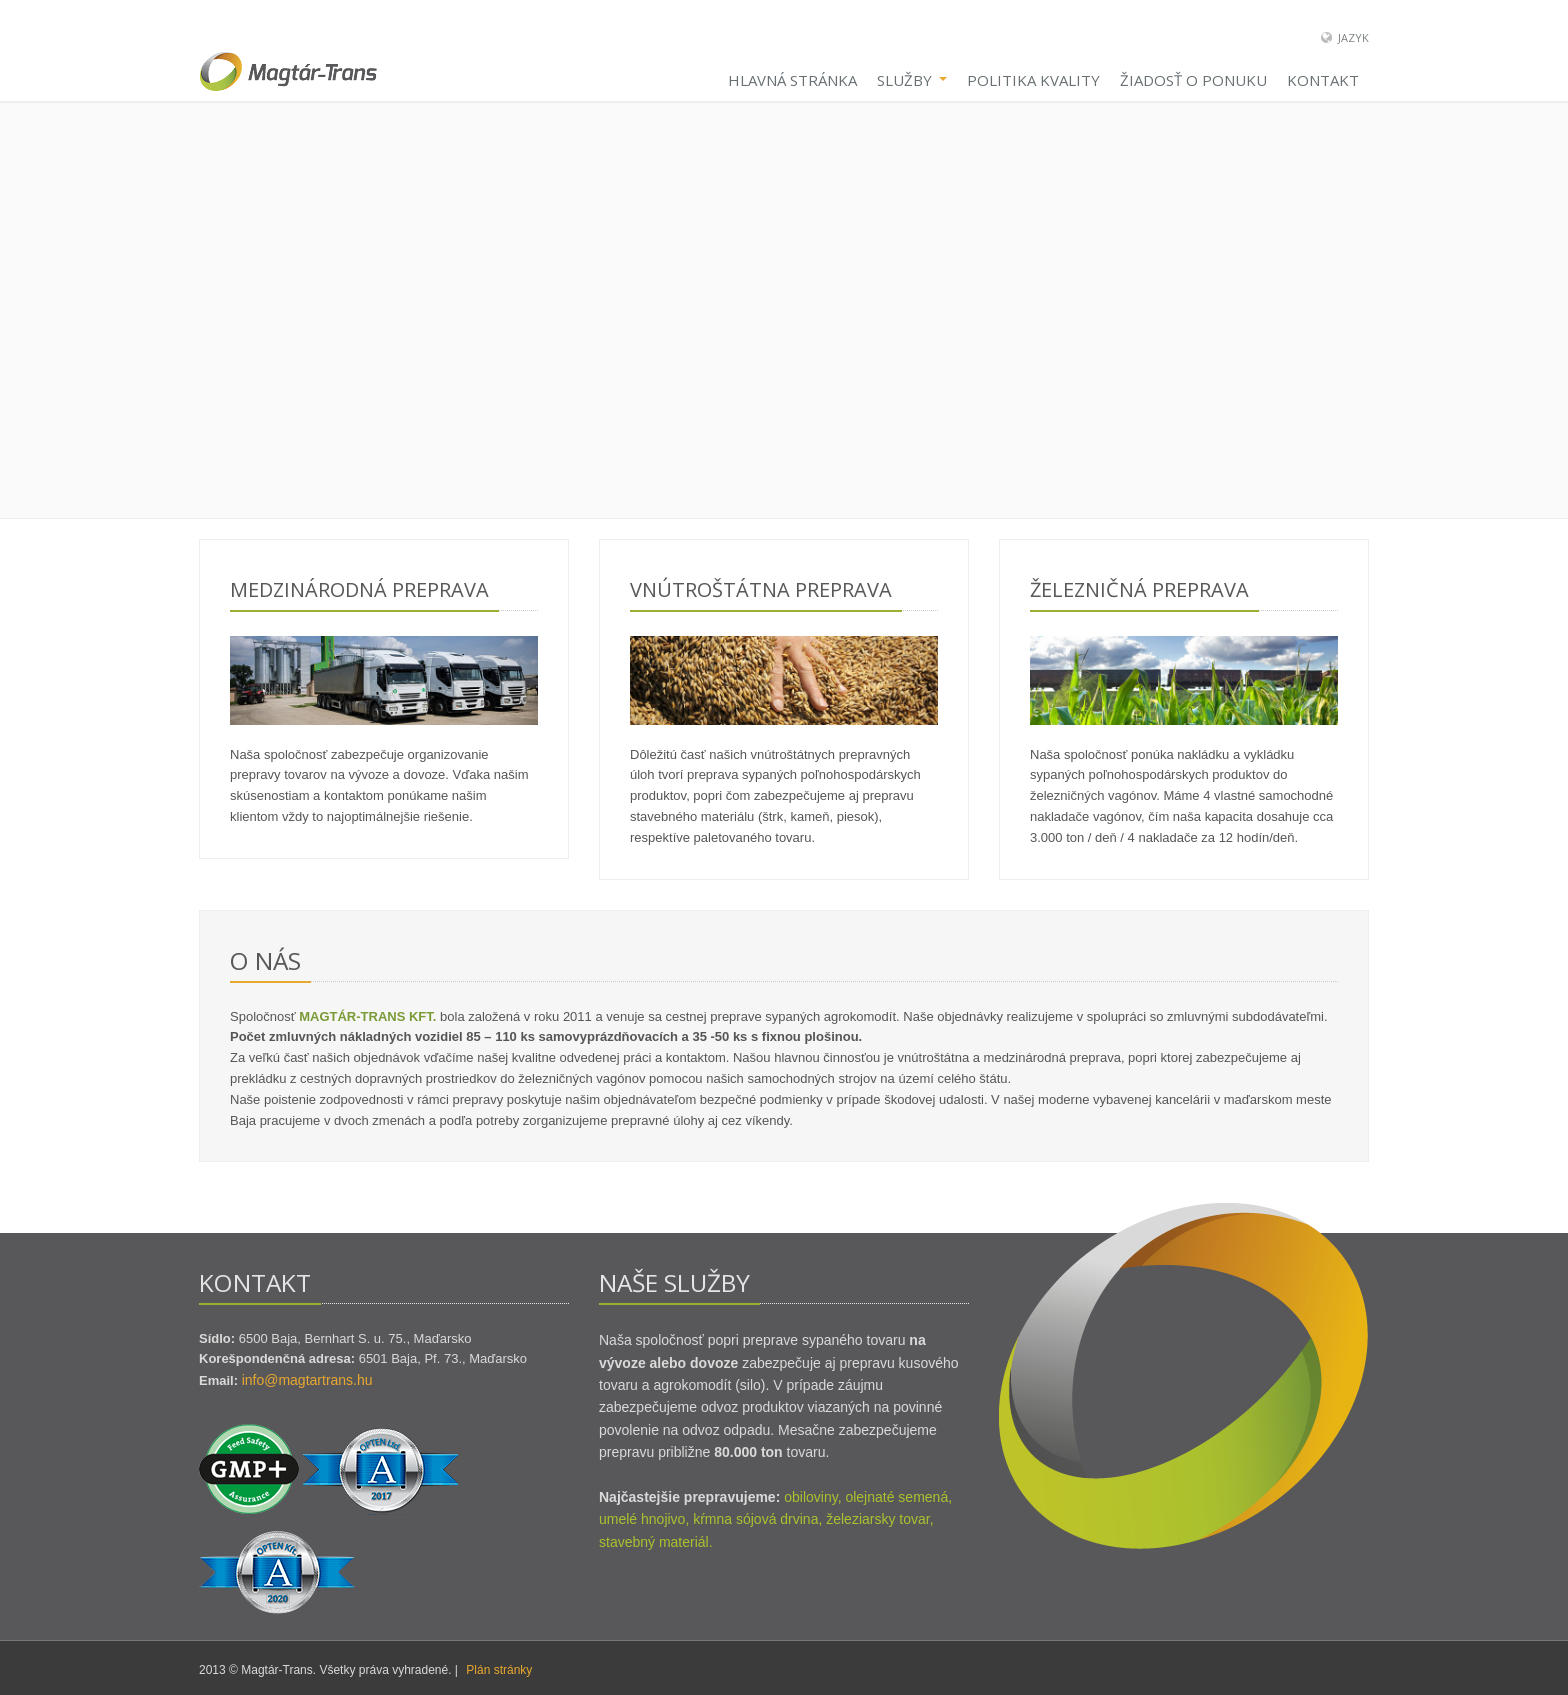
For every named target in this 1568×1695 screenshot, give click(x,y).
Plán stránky (499, 1670)
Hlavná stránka (792, 80)
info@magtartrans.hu (307, 1380)
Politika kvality (1033, 80)
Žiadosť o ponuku (1193, 80)
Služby (912, 80)
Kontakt (1323, 80)
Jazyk (1353, 37)
